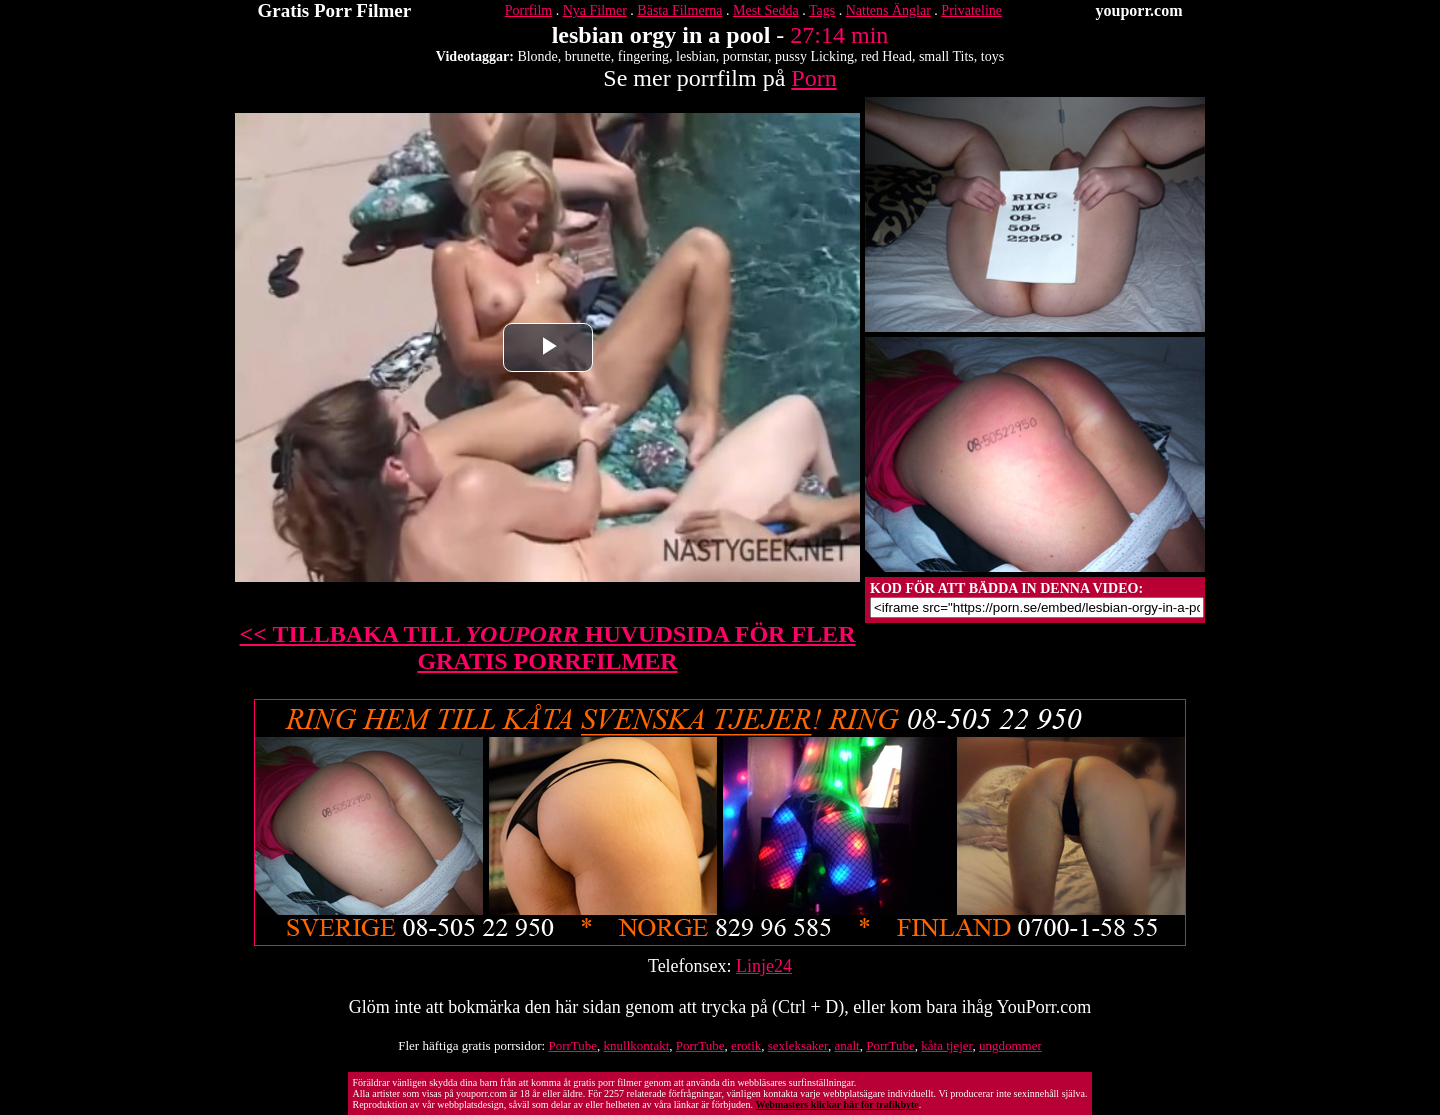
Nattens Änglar (888, 10)
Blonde (537, 56)
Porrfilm (528, 10)
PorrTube (572, 1045)
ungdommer (1010, 1045)
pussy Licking (814, 56)
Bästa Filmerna (679, 10)
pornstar (745, 56)
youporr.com (1139, 10)
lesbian (696, 56)
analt (846, 1045)
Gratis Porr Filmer (335, 10)
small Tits (946, 56)
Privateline (971, 10)
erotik (746, 1045)
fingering (643, 56)
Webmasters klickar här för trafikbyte (836, 1104)
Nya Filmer (595, 10)
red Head (886, 56)
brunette (588, 56)
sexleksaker (798, 1045)
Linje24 (764, 966)
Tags (822, 10)
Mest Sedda (766, 10)
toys (992, 56)
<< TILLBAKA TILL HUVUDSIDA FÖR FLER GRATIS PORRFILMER (548, 647)
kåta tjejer (946, 1045)
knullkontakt (637, 1045)
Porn (813, 78)
